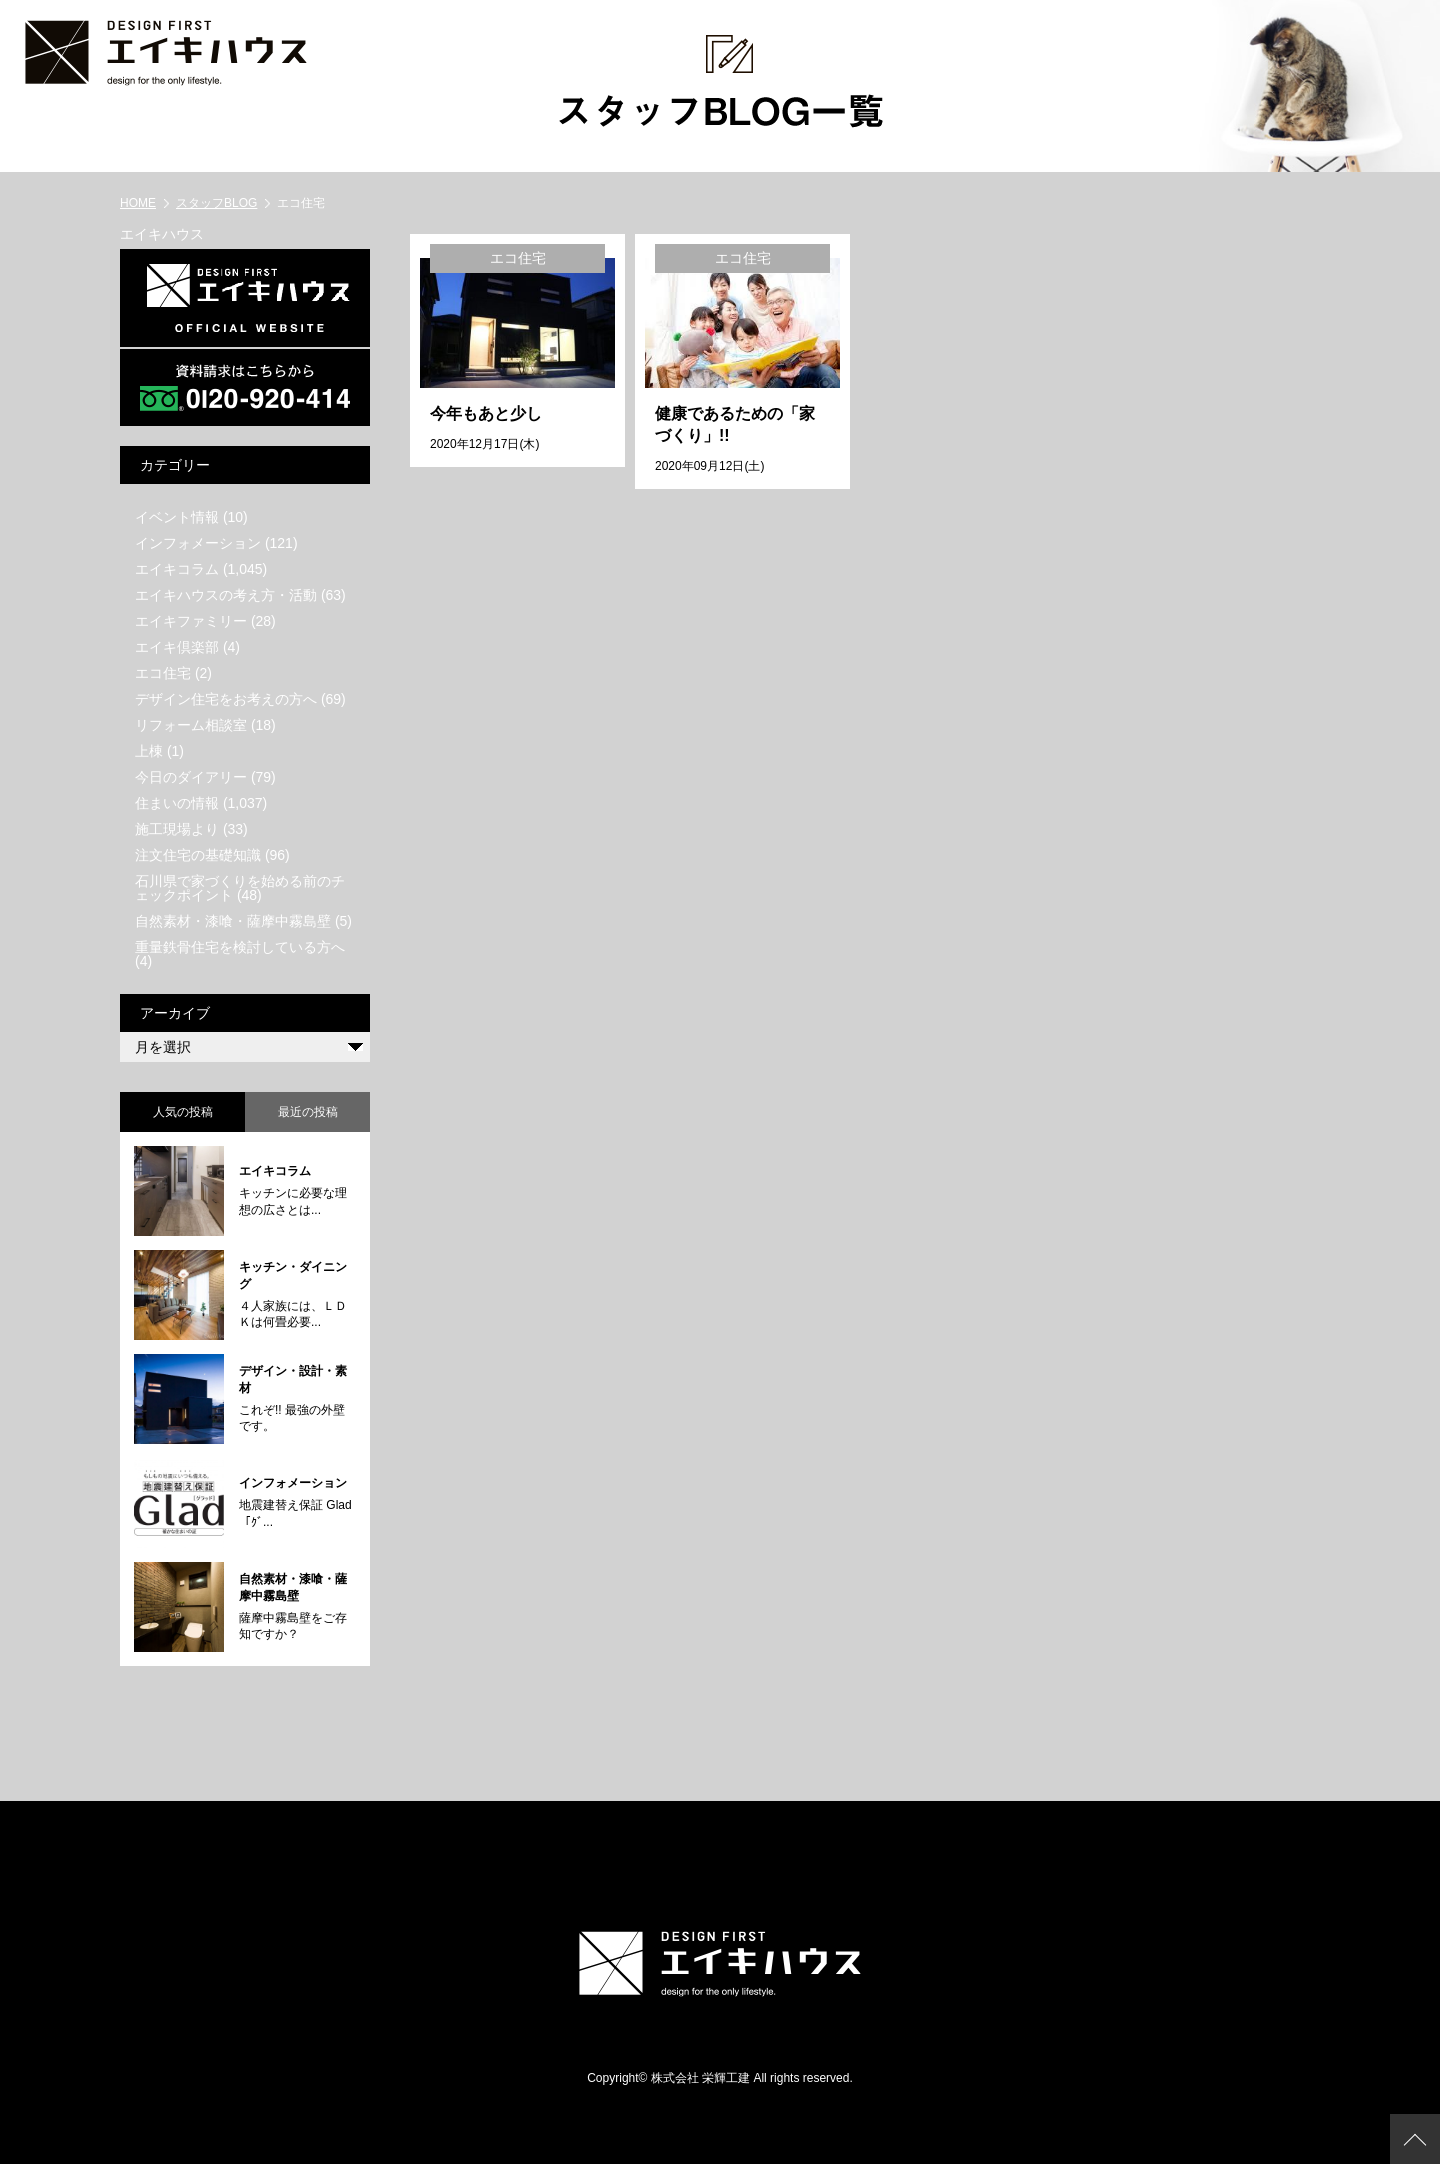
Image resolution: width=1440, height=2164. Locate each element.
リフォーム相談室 (191, 725)
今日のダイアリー (191, 777)
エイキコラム (177, 569)
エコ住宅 (163, 673)
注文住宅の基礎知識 (198, 855)
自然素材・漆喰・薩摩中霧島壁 (233, 921)
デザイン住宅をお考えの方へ (226, 699)
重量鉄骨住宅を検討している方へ (240, 947)
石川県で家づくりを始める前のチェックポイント (240, 888)
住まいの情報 (177, 803)
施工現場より (177, 829)
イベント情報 (177, 517)
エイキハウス (162, 234)
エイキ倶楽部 (177, 647)
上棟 (149, 751)
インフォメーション (198, 543)
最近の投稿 (308, 1112)
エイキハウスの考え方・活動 (226, 595)
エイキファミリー (191, 621)
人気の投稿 (183, 1112)
